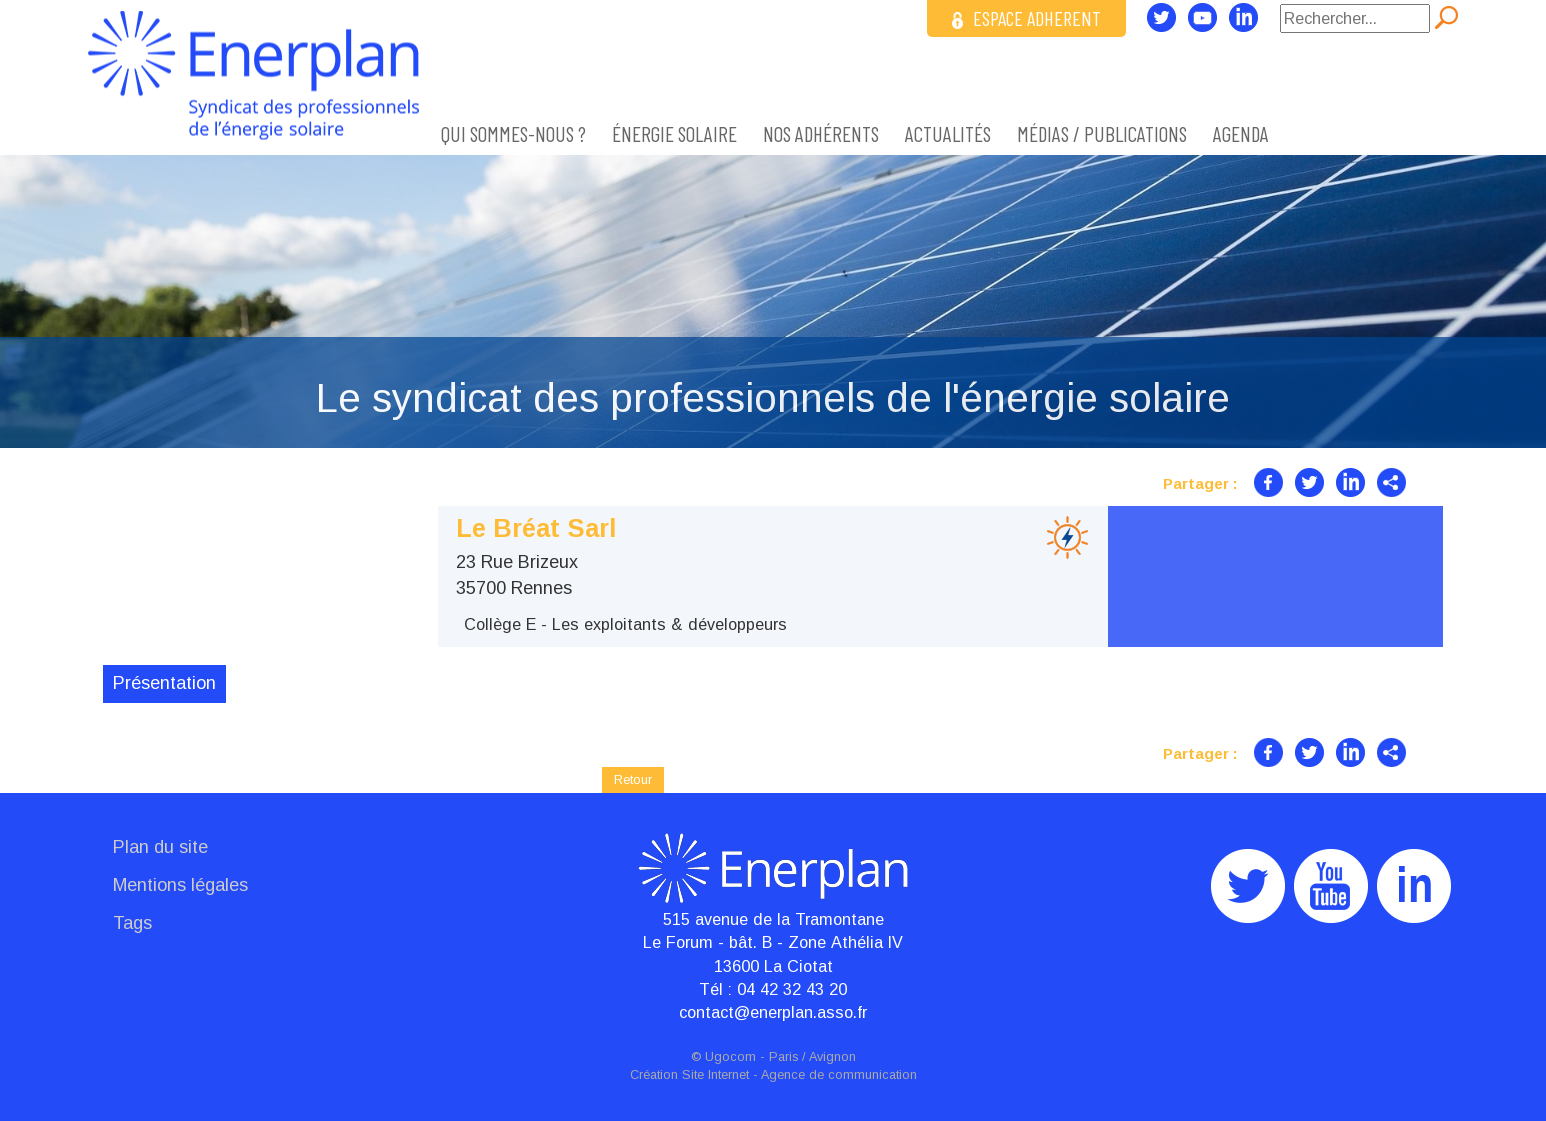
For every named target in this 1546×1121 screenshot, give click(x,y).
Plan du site (160, 847)
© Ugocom (723, 1057)
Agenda (1241, 133)
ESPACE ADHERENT (1026, 18)
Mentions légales (180, 885)
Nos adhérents (821, 133)
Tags (132, 923)
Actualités (948, 133)
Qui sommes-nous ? (513, 133)
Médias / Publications (1102, 133)
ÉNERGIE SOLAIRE (674, 133)
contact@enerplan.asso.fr (773, 1012)
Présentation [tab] (164, 683)
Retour (633, 779)
